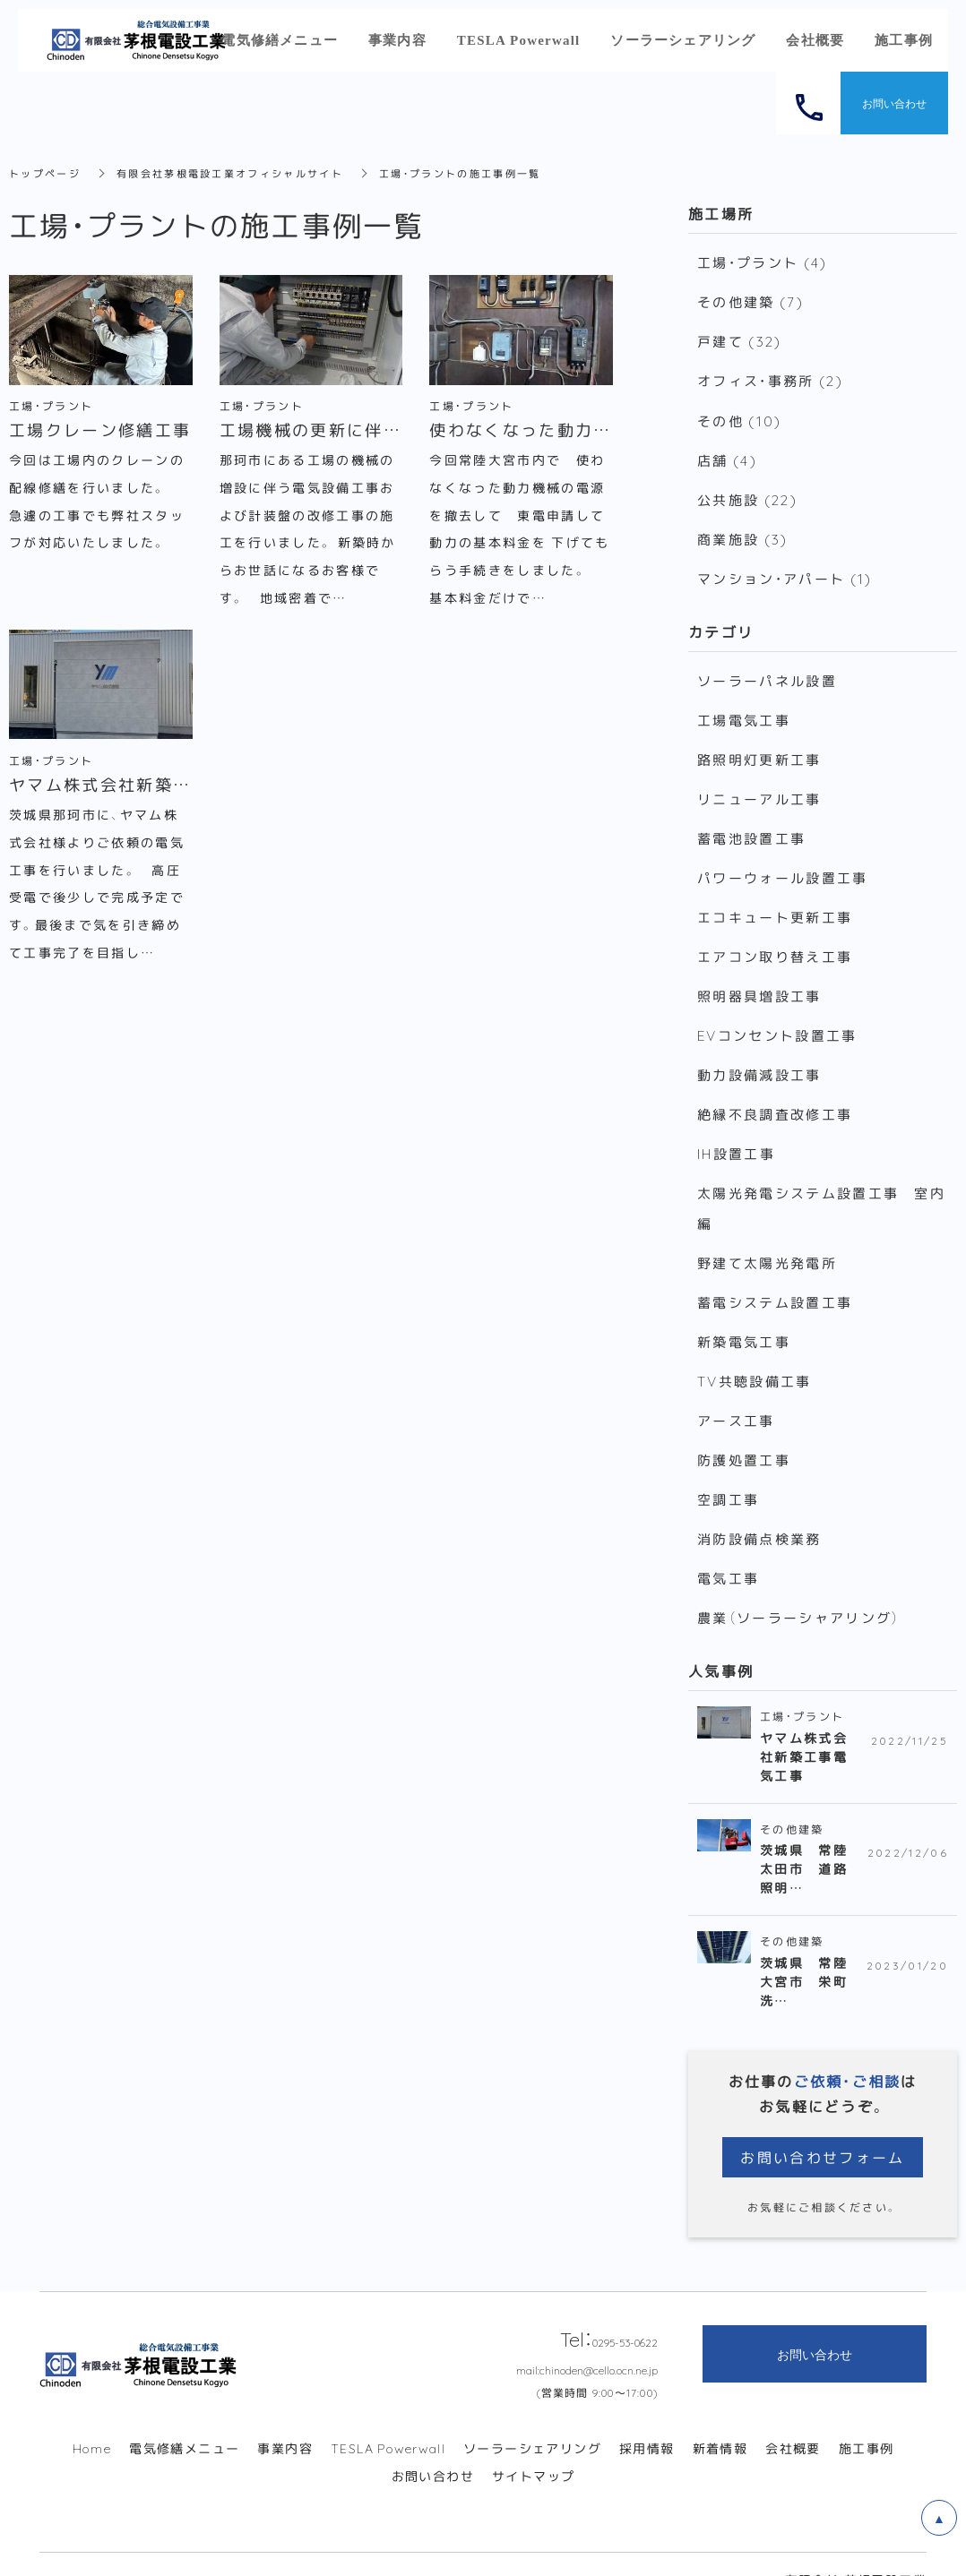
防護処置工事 (743, 1432)
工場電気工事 (743, 709)
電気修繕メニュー (184, 2417)
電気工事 (728, 1548)
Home (92, 2417)
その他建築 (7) (750, 300)
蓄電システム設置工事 (774, 1278)
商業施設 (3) (742, 531)
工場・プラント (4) (762, 261)
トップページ (47, 173)
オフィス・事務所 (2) (769, 377)
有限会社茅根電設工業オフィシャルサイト (243, 173)
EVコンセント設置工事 (777, 1017)
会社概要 (793, 2417)
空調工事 (728, 1471)
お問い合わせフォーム (823, 2125)
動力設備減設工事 (759, 1056)
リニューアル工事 (759, 786)
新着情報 (720, 2417)
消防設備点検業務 (759, 1509)
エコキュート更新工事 (774, 902)
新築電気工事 (743, 1317)
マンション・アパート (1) (784, 570)
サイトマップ (533, 2444)
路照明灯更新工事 (759, 748)
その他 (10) (739, 415)
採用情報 (647, 2417)
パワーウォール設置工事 (782, 863)
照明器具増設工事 (759, 979)
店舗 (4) (727, 454)
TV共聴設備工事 (754, 1355)
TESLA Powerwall (388, 2417)
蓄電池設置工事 (751, 825)
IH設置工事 (736, 1133)
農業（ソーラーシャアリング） (798, 1586)
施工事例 (866, 2417)
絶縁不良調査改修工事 (774, 1094)
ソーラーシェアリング (532, 2417)
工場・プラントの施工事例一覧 (487, 173)
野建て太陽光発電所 (766, 1239)
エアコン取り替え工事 (774, 940)
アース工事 (735, 1394)
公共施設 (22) (747, 492)
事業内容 (285, 2417)
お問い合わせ (433, 2444)
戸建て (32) (739, 338)
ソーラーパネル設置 (766, 671)
